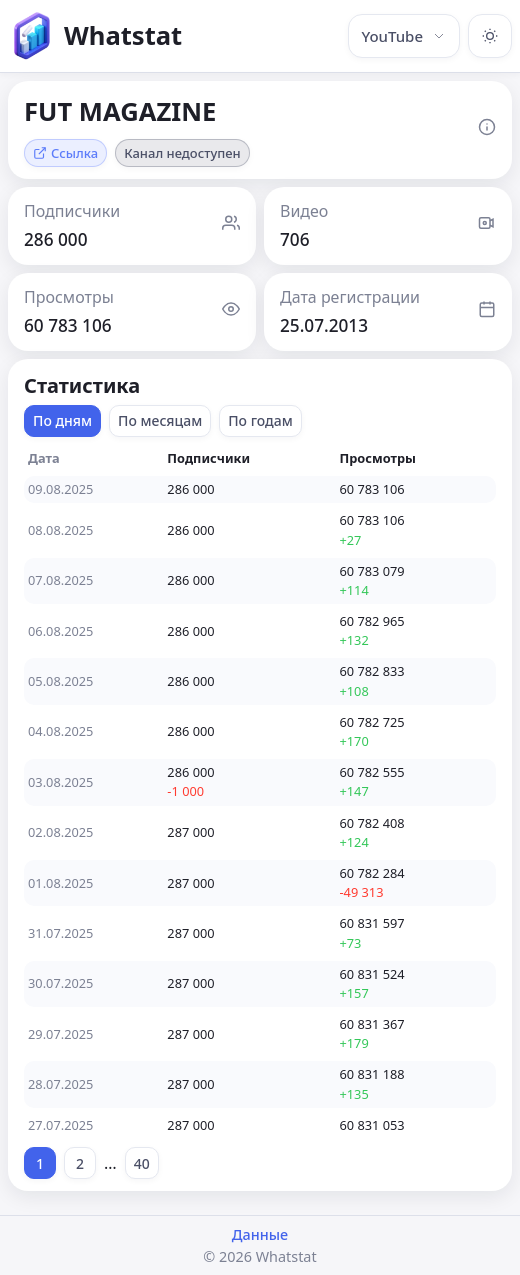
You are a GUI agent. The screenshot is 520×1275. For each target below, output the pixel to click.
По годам (260, 420)
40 (142, 1163)
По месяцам (160, 420)
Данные (260, 1234)
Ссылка (65, 153)
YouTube (404, 36)
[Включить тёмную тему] (490, 36)
